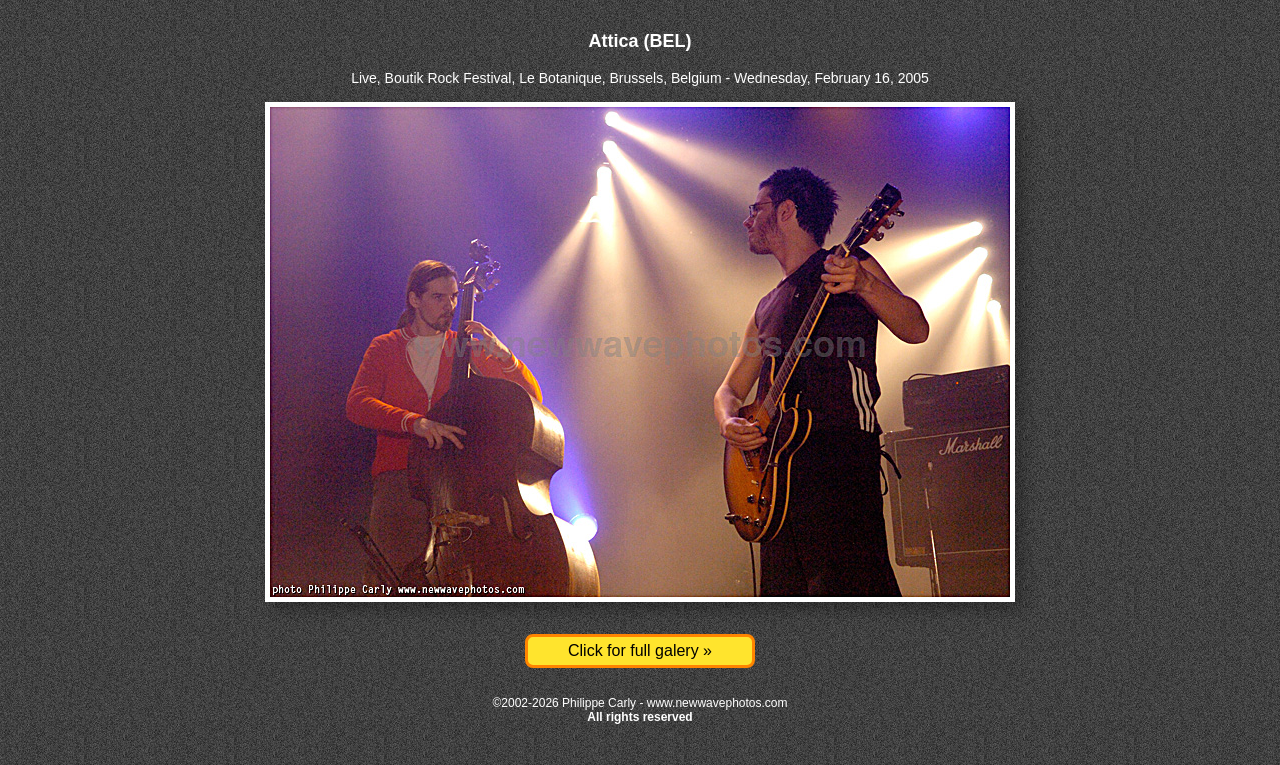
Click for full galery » (640, 650)
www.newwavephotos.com (717, 703)
